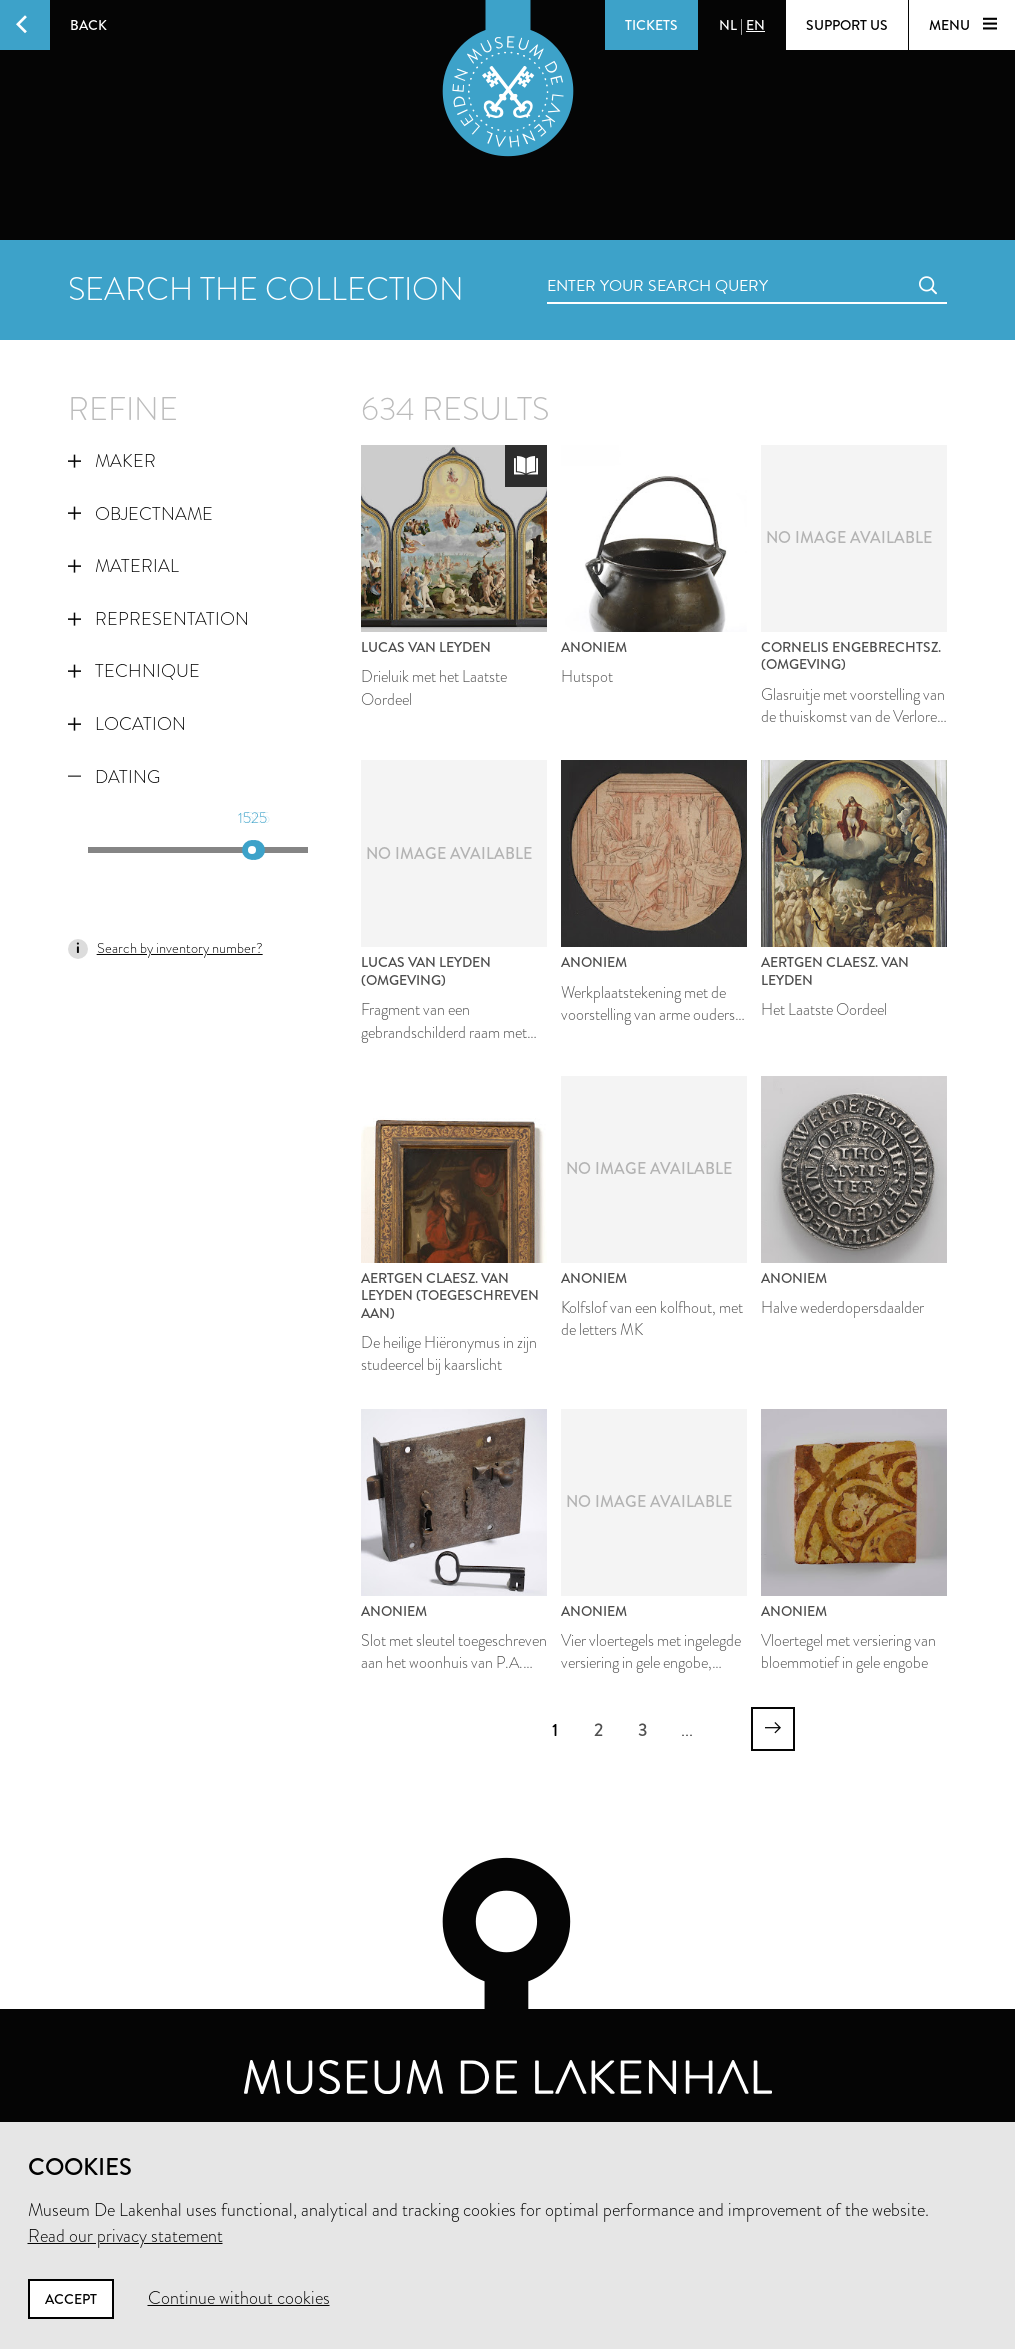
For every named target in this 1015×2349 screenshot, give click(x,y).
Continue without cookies (239, 2298)
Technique (134, 671)
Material (123, 566)
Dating (114, 777)
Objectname (140, 514)
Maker (112, 461)
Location (127, 724)
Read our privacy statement (125, 2236)
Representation (158, 619)
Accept (71, 2299)
